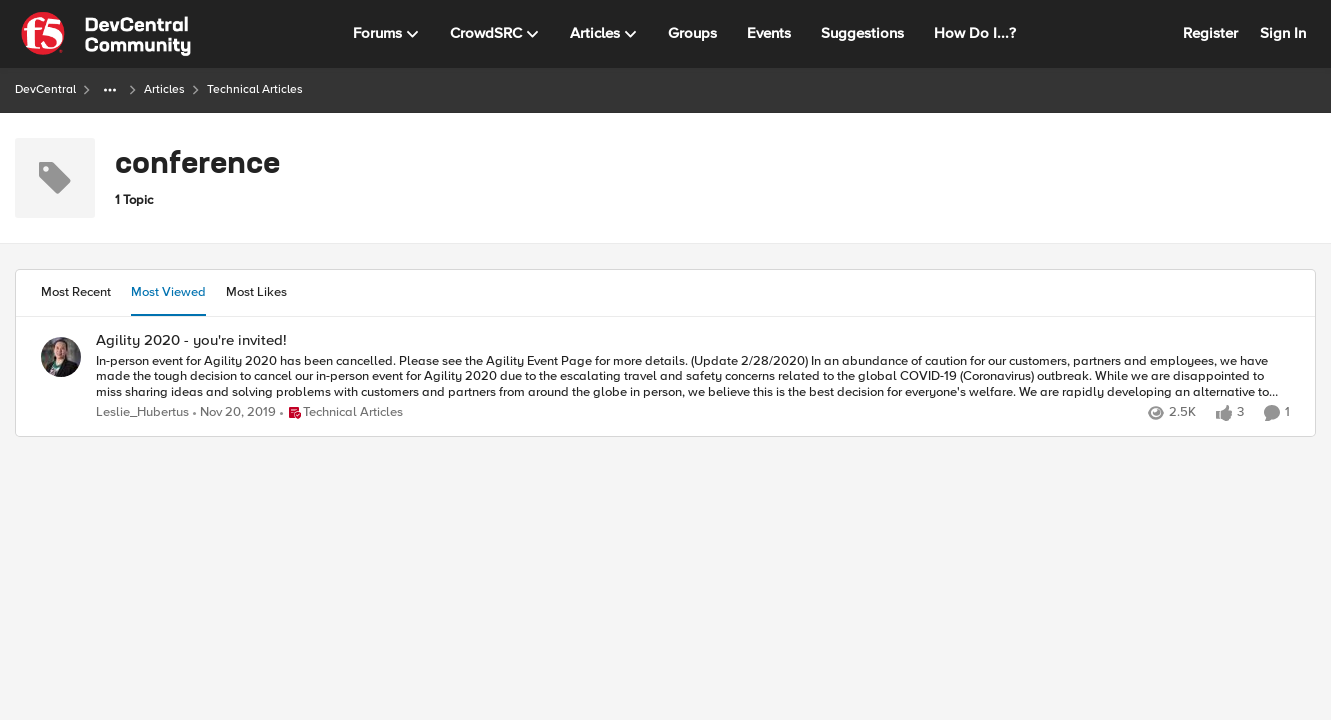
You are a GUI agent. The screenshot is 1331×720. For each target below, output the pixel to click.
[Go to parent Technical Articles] (341, 413)
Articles (164, 89)
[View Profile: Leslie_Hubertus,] (61, 357)
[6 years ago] (234, 413)
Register (1210, 33)
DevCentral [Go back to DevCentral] (45, 89)
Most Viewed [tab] (168, 292)
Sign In (1283, 33)
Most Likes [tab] (256, 292)
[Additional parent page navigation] (110, 90)
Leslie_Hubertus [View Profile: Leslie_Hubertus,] (142, 412)
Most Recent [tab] (76, 292)
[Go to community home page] (106, 34)
